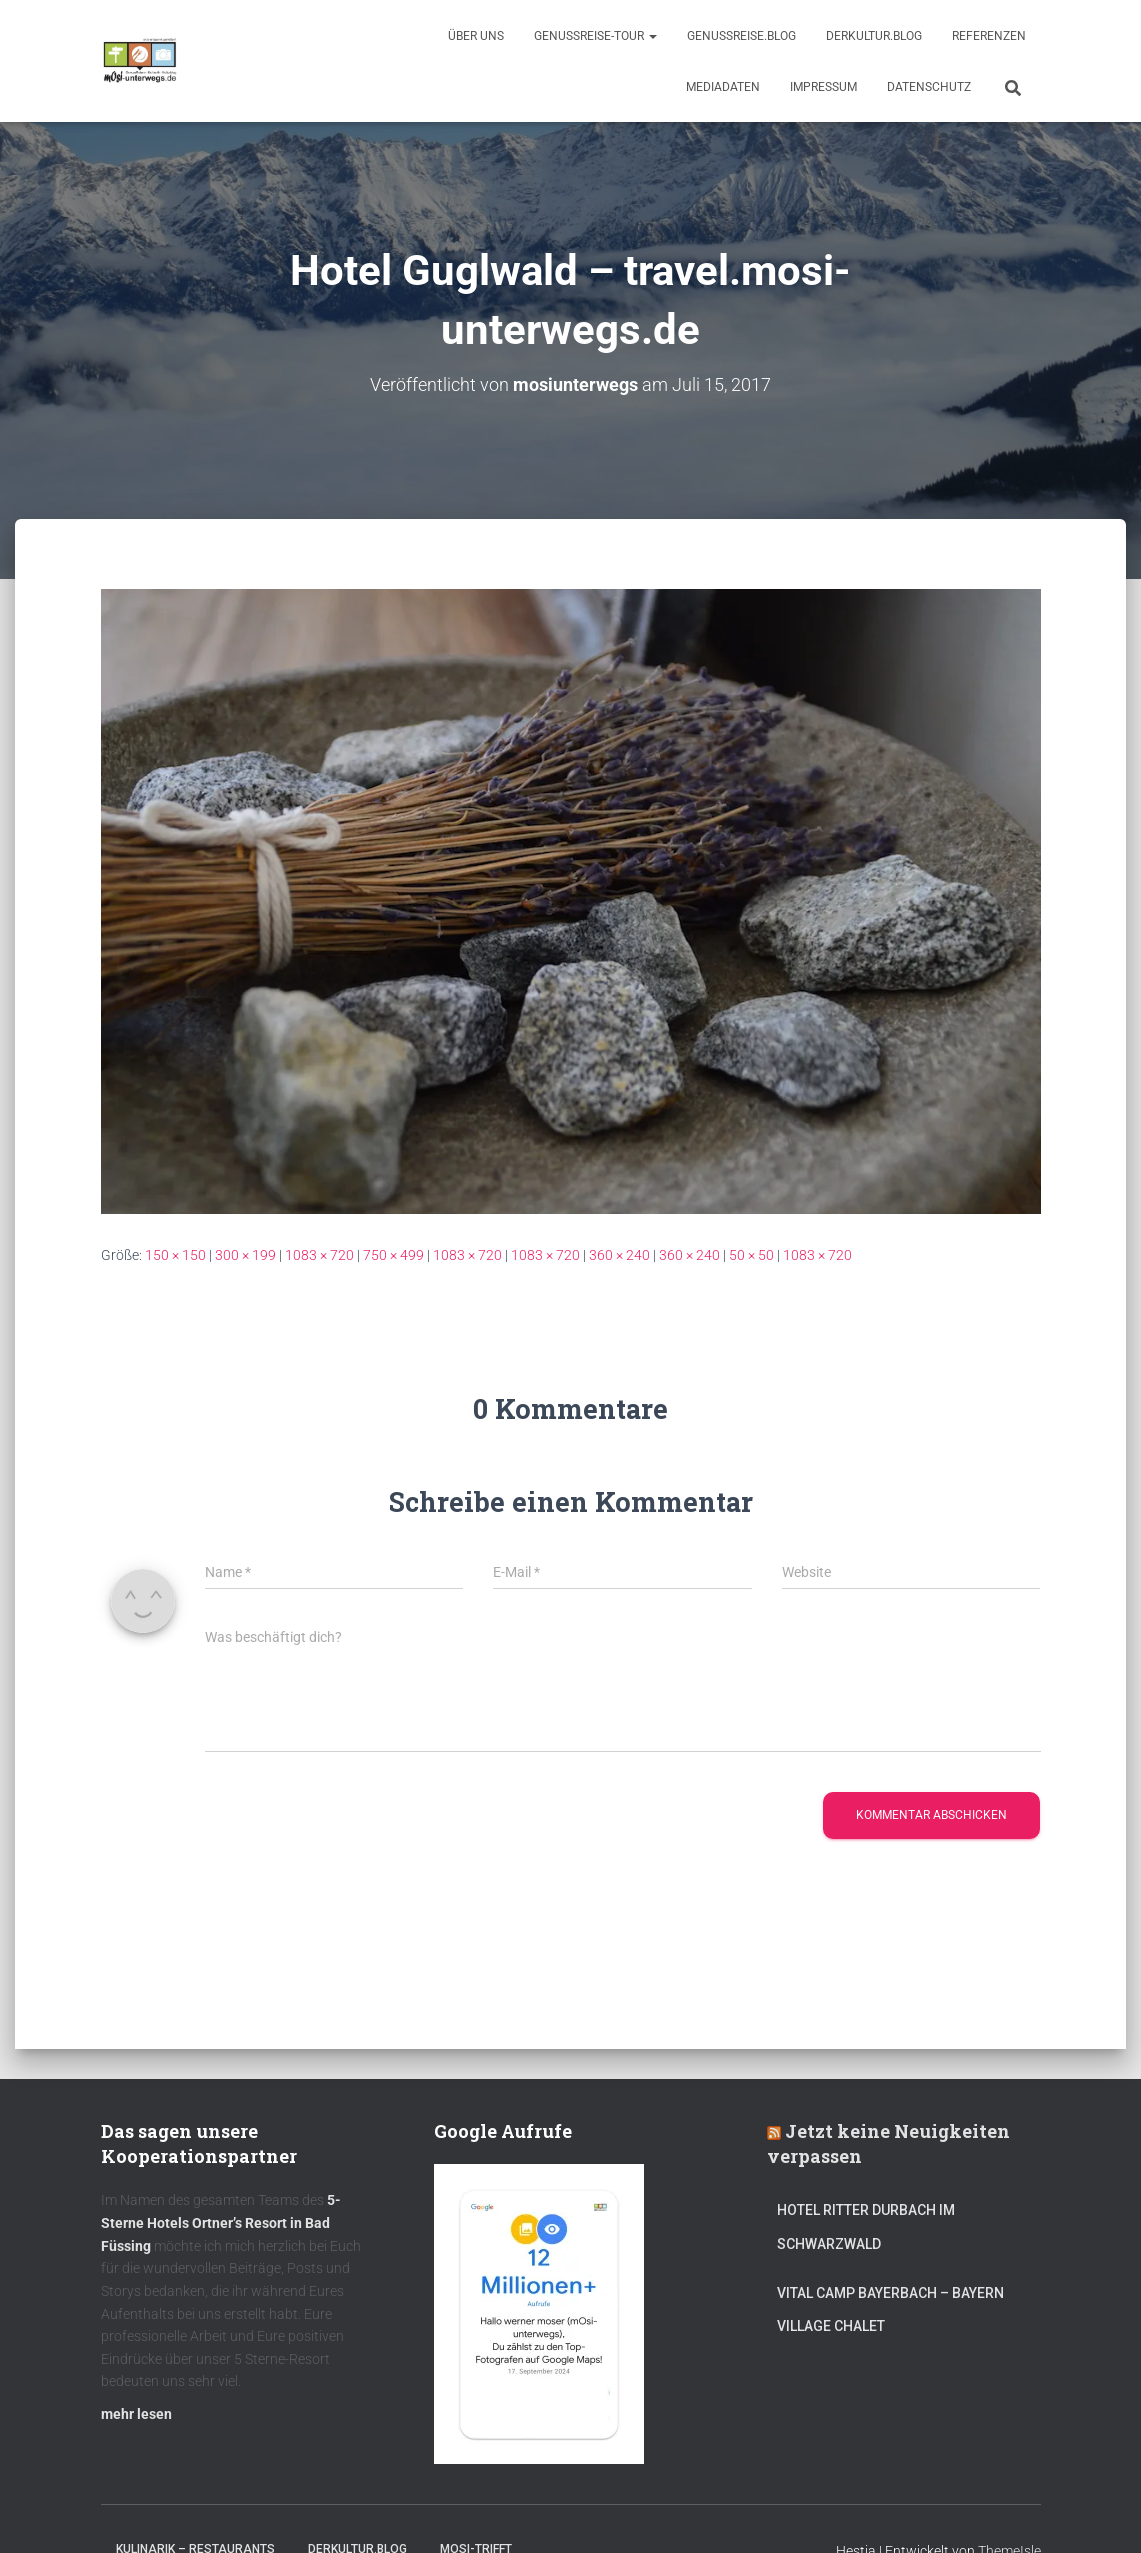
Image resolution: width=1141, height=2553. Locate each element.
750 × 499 (393, 1255)
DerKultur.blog (874, 36)
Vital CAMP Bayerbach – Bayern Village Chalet (890, 2309)
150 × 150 (175, 1255)
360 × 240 (619, 1255)
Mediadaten (723, 87)
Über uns (476, 36)
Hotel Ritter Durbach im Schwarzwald (866, 2227)
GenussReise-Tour (595, 36)
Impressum (823, 87)
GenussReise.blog (741, 36)
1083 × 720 (319, 1255)
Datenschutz (929, 87)
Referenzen (989, 36)
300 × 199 (245, 1255)
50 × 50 (751, 1255)
